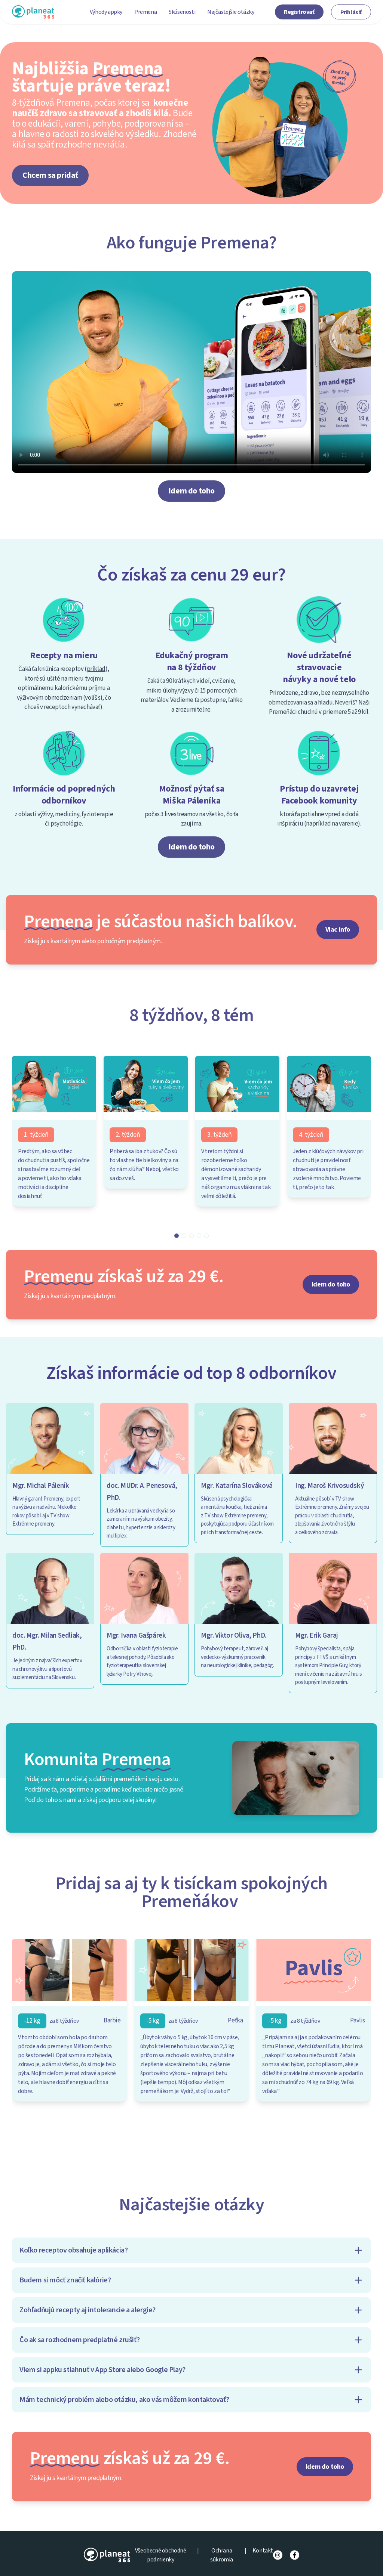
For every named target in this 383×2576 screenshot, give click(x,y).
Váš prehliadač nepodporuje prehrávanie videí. (191, 372)
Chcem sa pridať (50, 175)
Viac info (337, 929)
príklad (96, 669)
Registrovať (299, 12)
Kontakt (262, 2550)
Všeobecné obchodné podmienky (160, 2555)
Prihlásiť (351, 12)
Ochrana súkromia (221, 2555)
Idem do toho (191, 491)
